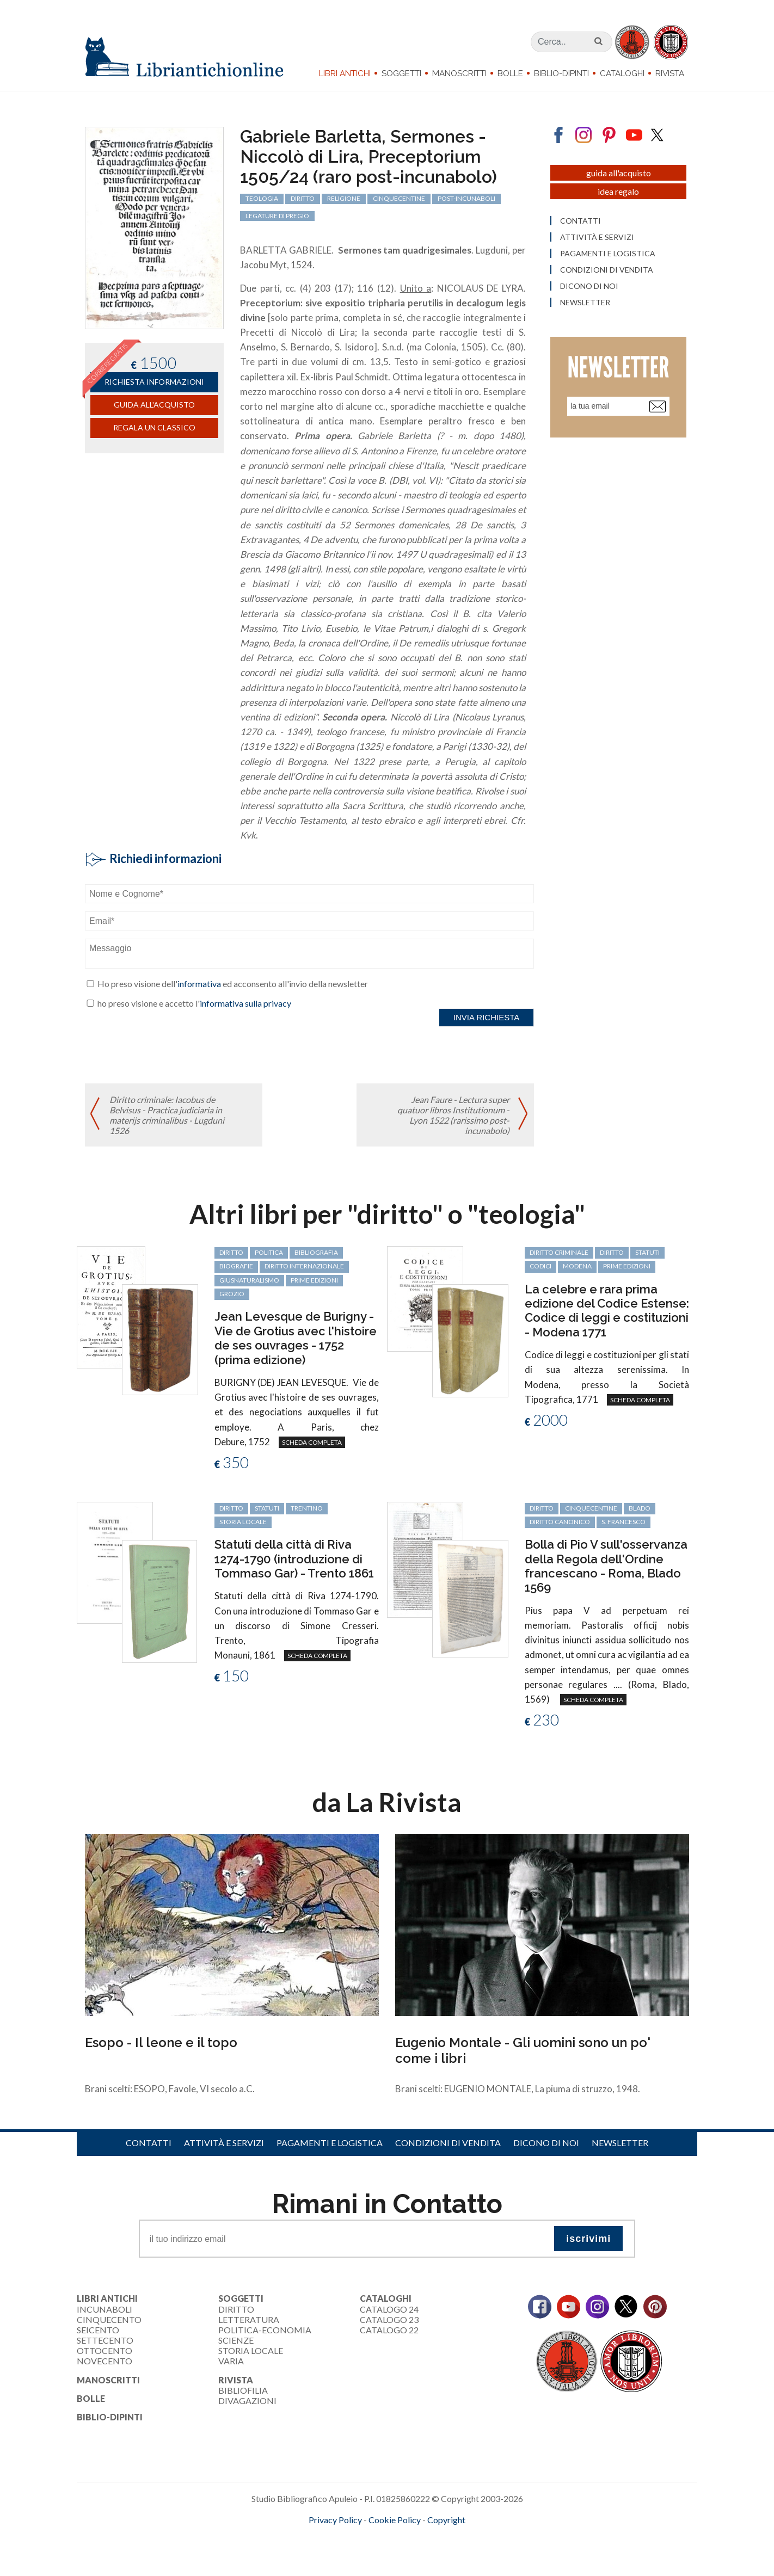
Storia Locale (250, 2350)
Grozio (231, 1294)
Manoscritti (459, 73)
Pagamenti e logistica (330, 2142)
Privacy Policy (335, 2520)
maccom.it (354, 2537)
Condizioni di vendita (448, 2142)
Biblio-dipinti (561, 73)
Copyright (446, 2520)
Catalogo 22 (389, 2330)
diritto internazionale (304, 1266)
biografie (236, 1266)
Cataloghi (622, 73)
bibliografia (316, 1252)
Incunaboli (104, 2309)
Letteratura (248, 2319)
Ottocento (104, 2350)
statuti (647, 1252)
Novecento (104, 2361)
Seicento (98, 2330)
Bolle (510, 73)
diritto (231, 1252)
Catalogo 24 (389, 2309)
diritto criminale (559, 1252)
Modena (577, 1266)
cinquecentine (591, 1508)
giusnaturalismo (249, 1280)
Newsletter (620, 2142)
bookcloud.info (407, 2537)
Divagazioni (247, 2400)
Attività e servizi (224, 2142)
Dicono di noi (546, 2142)
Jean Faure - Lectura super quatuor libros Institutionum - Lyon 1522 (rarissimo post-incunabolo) (453, 1115)
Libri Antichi (345, 73)
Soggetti (401, 73)
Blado (639, 1508)
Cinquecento (109, 2319)
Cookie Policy (394, 2520)
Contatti (148, 2142)
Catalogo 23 (389, 2319)
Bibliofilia (243, 2390)
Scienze (236, 2340)
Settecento (105, 2340)
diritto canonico (560, 1522)
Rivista (669, 73)
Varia (231, 2361)
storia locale (243, 1522)
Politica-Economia (264, 2330)
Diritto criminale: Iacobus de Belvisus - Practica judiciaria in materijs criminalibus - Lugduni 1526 (166, 1115)
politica (269, 1252)
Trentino (307, 1508)
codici (540, 1266)
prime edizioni (314, 1280)
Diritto (236, 2309)
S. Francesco (623, 1522)
